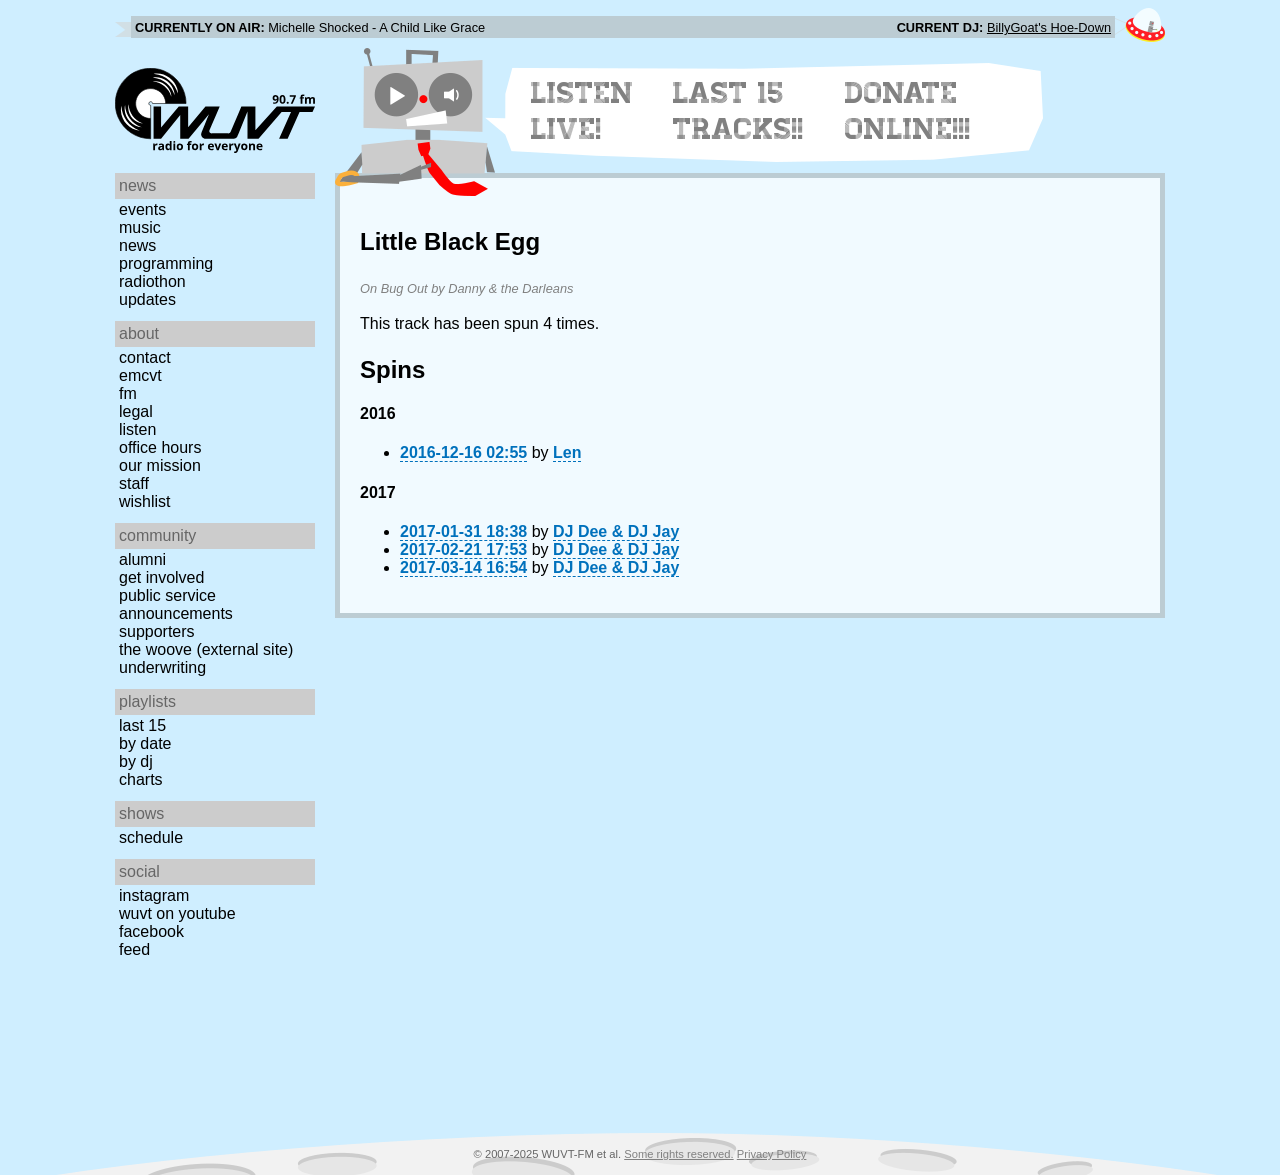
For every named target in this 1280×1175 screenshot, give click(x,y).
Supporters (157, 631)
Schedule (151, 837)
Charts (141, 779)
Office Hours (160, 447)
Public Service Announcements (176, 604)
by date (145, 743)
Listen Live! (582, 111)
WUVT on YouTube (177, 913)
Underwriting (162, 667)
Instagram (154, 895)
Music (140, 227)
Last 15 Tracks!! (738, 111)
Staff (134, 483)
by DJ (136, 761)
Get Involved (161, 577)
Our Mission (160, 465)
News (137, 245)
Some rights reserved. (678, 1154)
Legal (136, 411)
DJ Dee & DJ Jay (616, 531)
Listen (137, 429)
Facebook (151, 931)
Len (567, 452)
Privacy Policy (772, 1154)
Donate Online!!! (908, 111)
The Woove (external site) (206, 649)
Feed (134, 949)
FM (128, 393)
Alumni (142, 559)
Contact (145, 357)
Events (142, 209)
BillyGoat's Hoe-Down (1049, 27)
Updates (147, 299)
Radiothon (152, 281)
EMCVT (140, 375)
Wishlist (145, 501)
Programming (166, 263)
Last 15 (142, 725)
